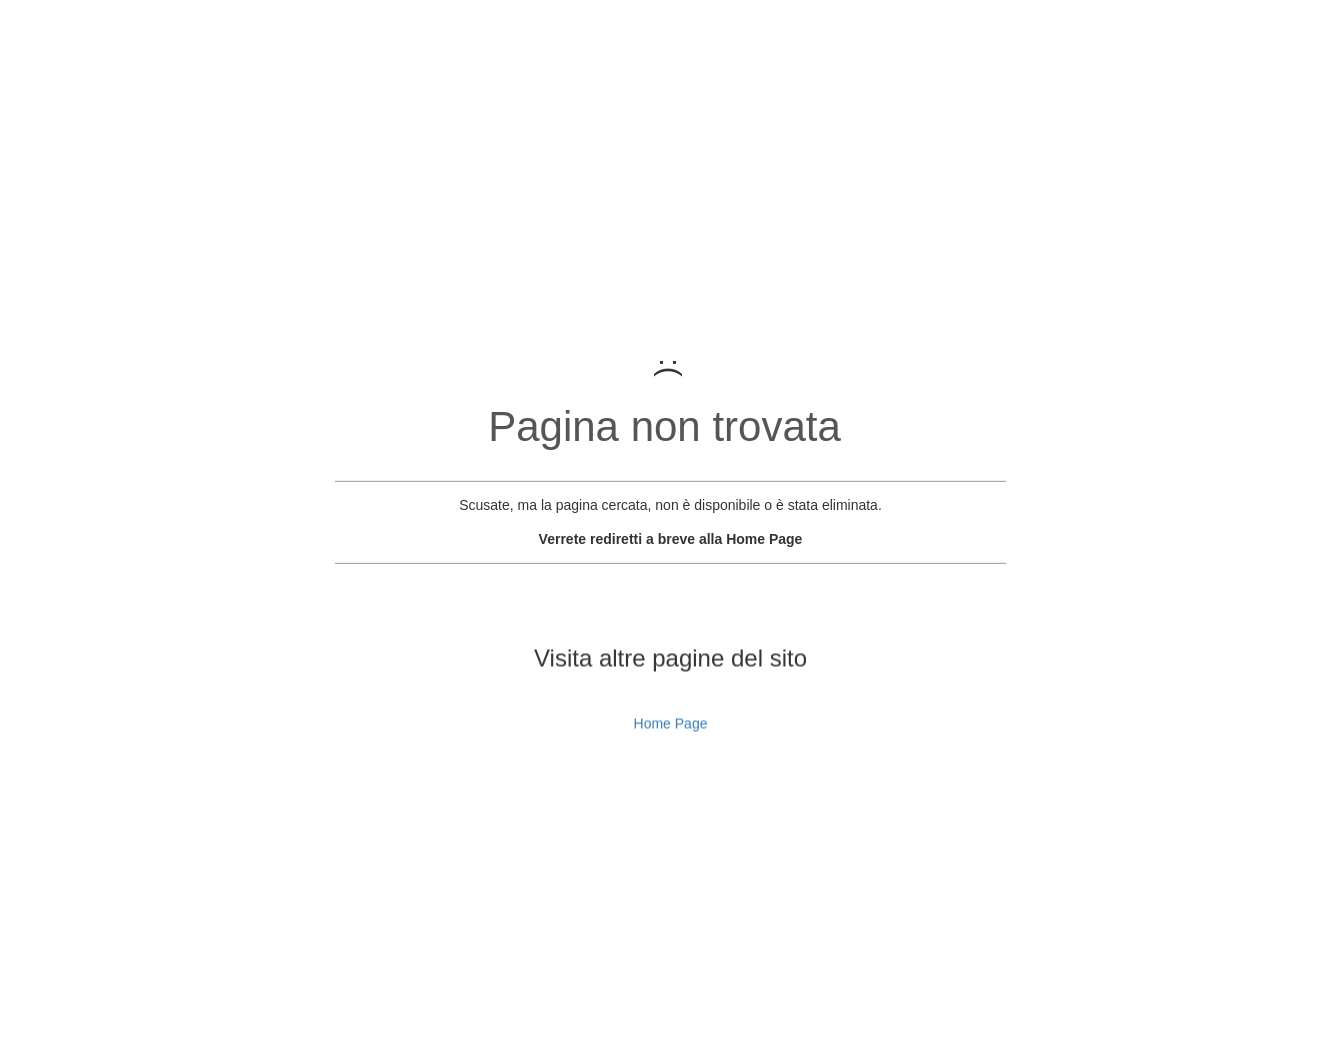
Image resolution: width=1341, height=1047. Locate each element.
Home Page (671, 746)
